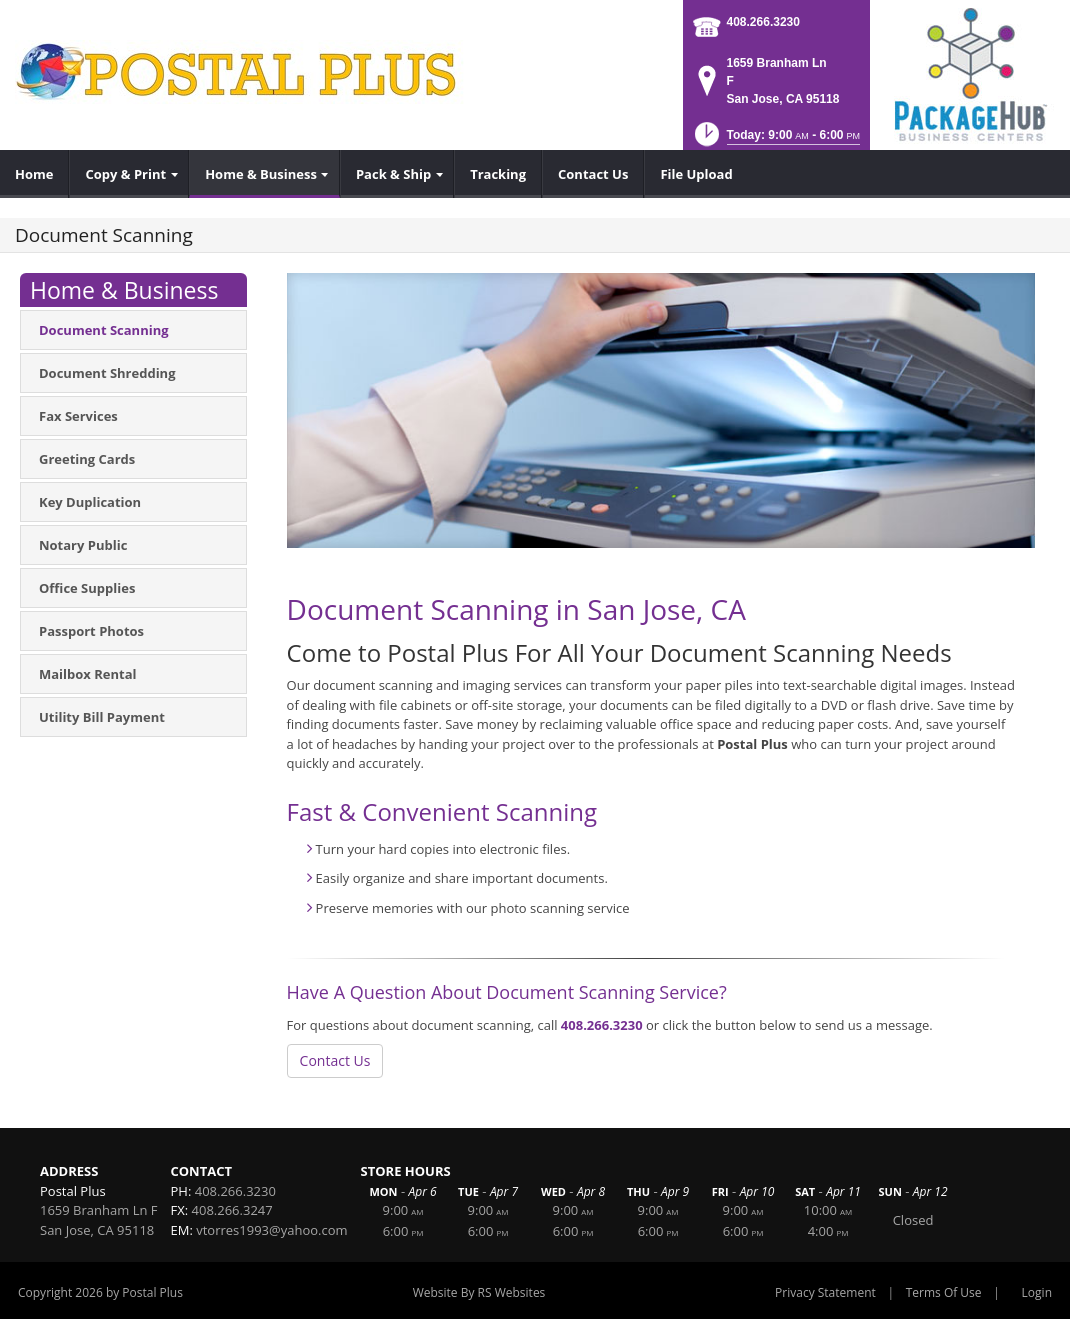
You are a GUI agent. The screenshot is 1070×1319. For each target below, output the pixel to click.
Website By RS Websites (479, 1292)
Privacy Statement (825, 1292)
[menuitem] (34, 174)
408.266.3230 (763, 22)
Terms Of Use (944, 1292)
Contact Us (335, 1060)
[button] (775, 140)
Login (1037, 1292)
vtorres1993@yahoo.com (271, 1230)
